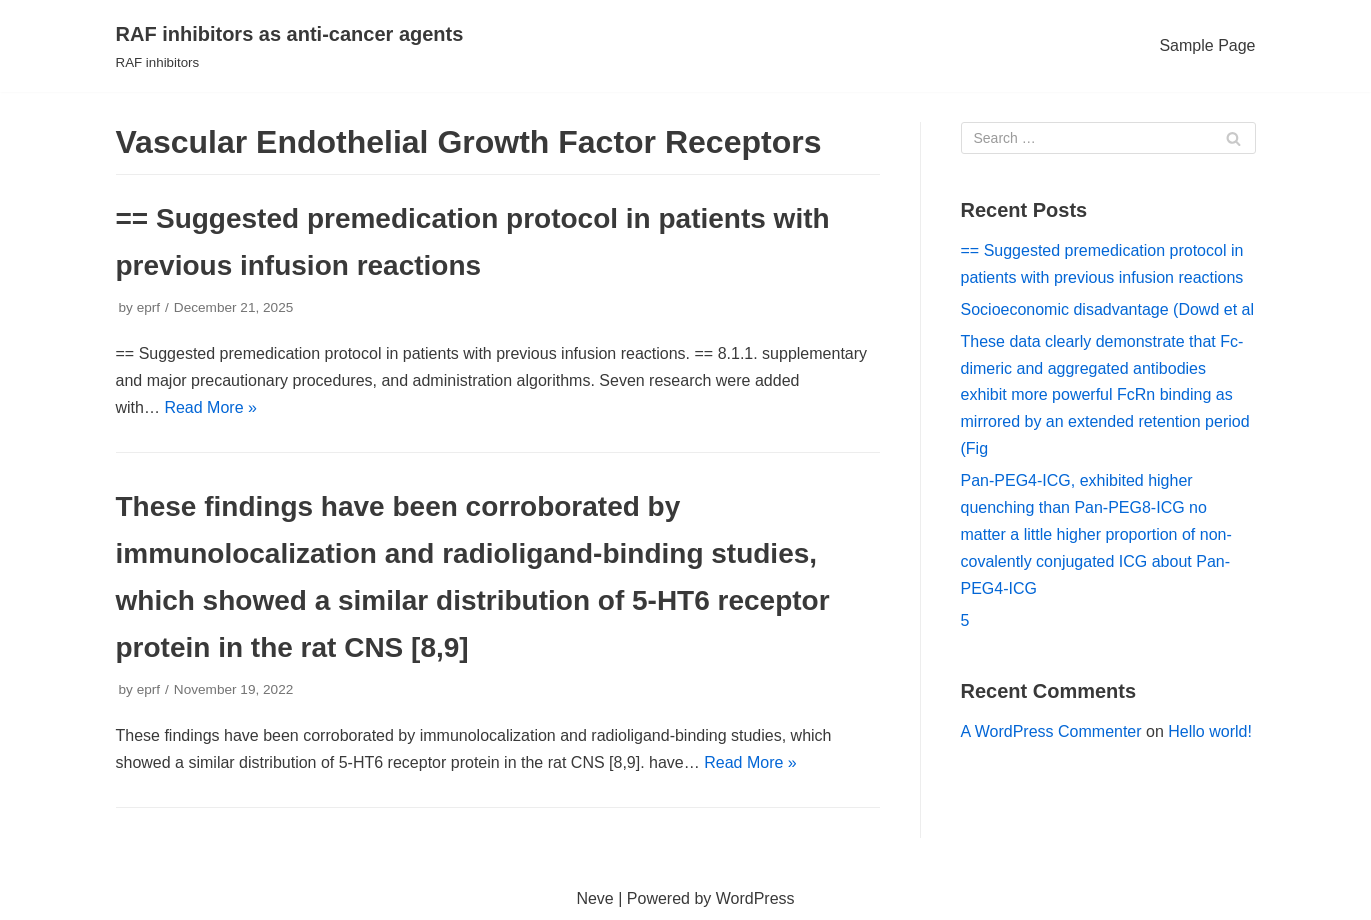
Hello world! (1210, 731)
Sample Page (1207, 45)
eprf (148, 307)
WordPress (755, 898)
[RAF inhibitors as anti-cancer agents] (290, 46)
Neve (594, 898)
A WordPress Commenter (1051, 731)
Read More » (210, 407)
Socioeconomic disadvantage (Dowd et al (1108, 309)
